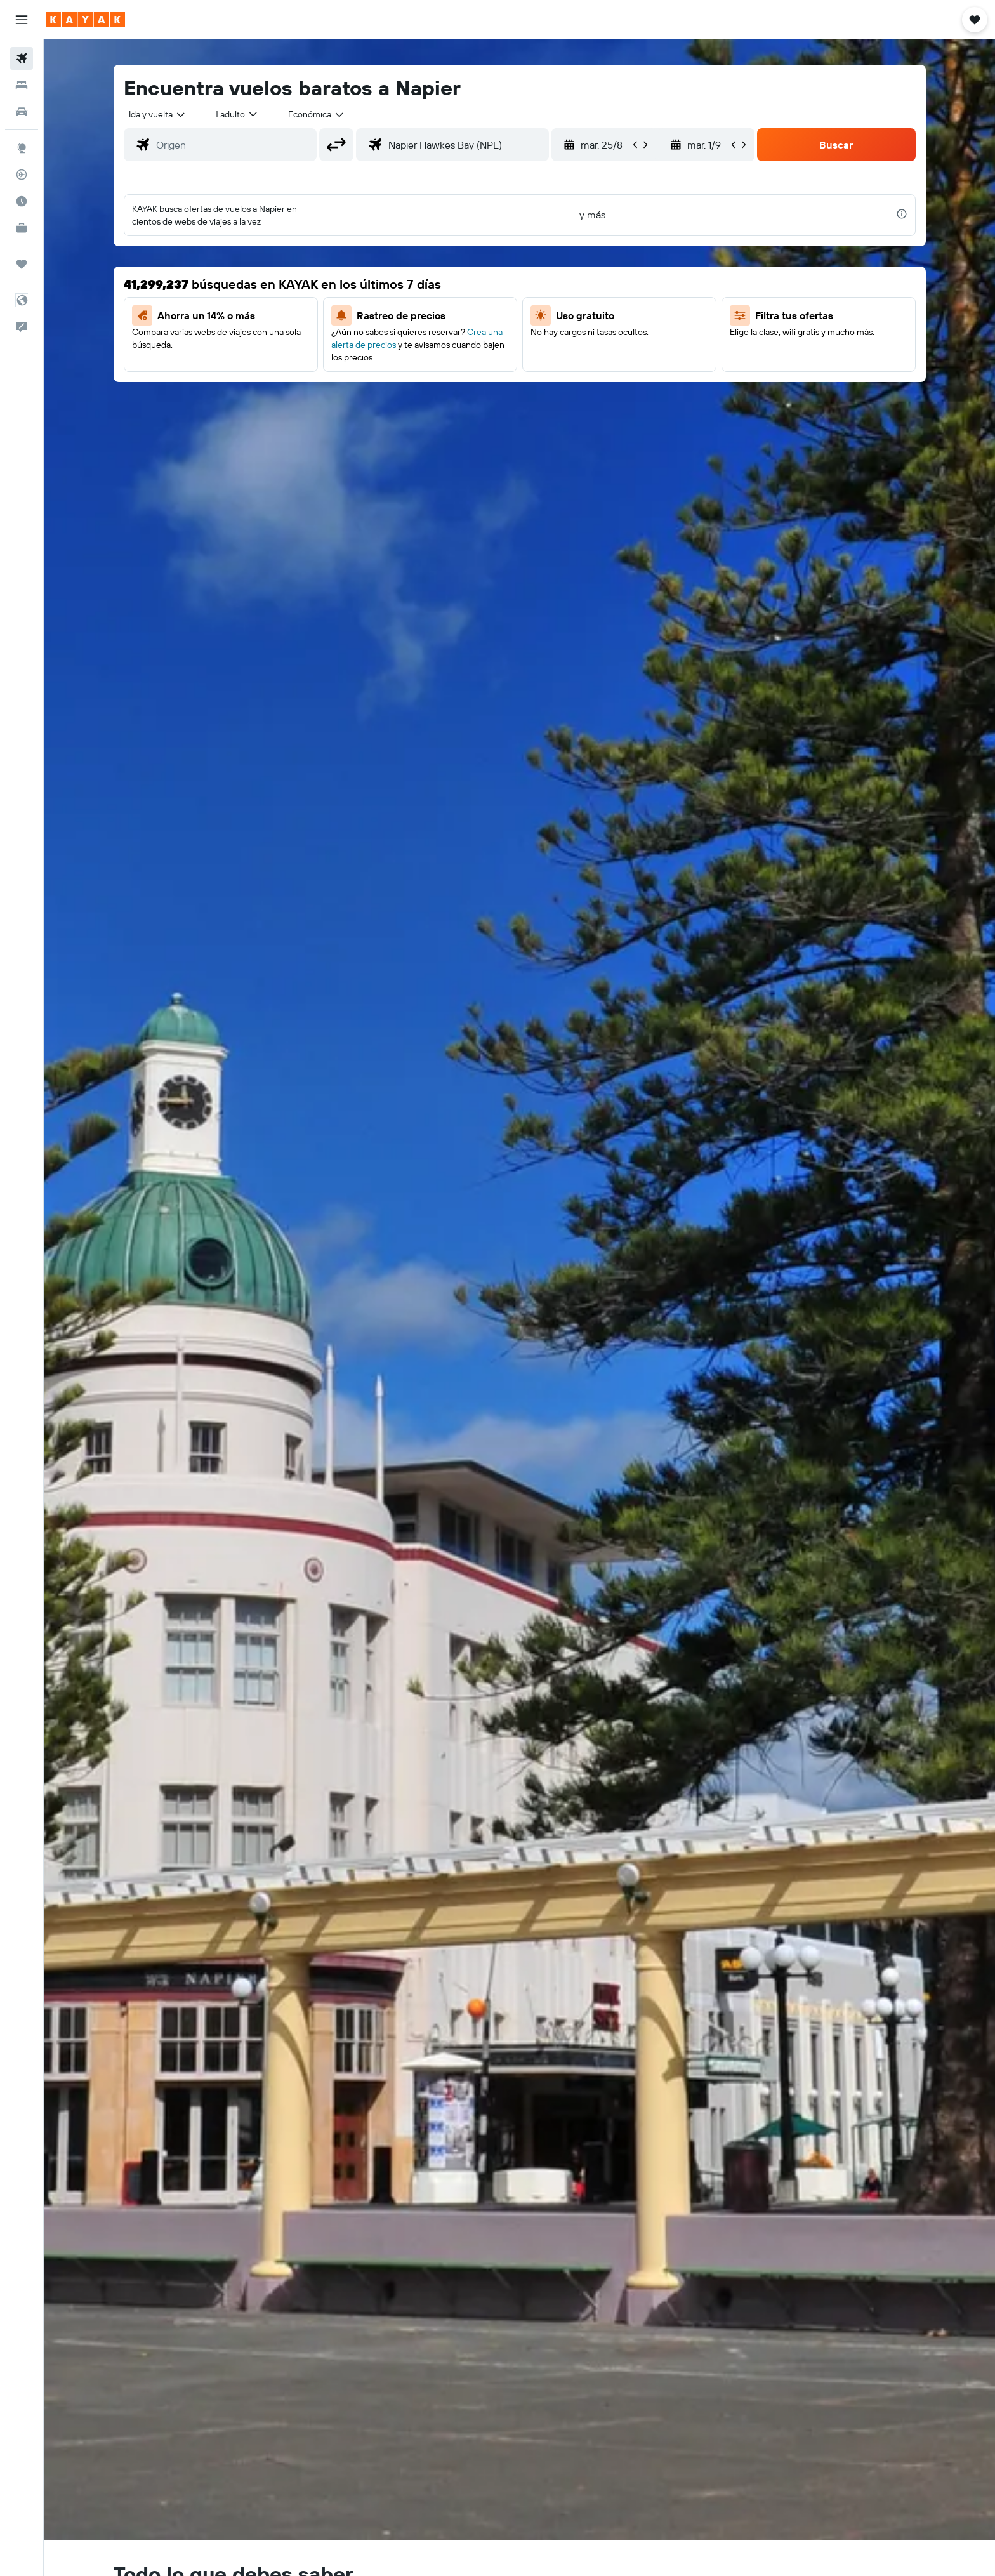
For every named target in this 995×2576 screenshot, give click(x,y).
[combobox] (158, 114)
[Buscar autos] (21, 111)
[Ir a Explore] (21, 148)
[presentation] (901, 214)
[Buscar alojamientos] (21, 85)
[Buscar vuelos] (21, 58)
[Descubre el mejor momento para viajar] (21, 201)
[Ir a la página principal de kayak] (85, 19)
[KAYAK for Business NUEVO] (21, 228)
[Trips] (21, 264)
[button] (22, 20)
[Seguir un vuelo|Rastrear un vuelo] (21, 174)
